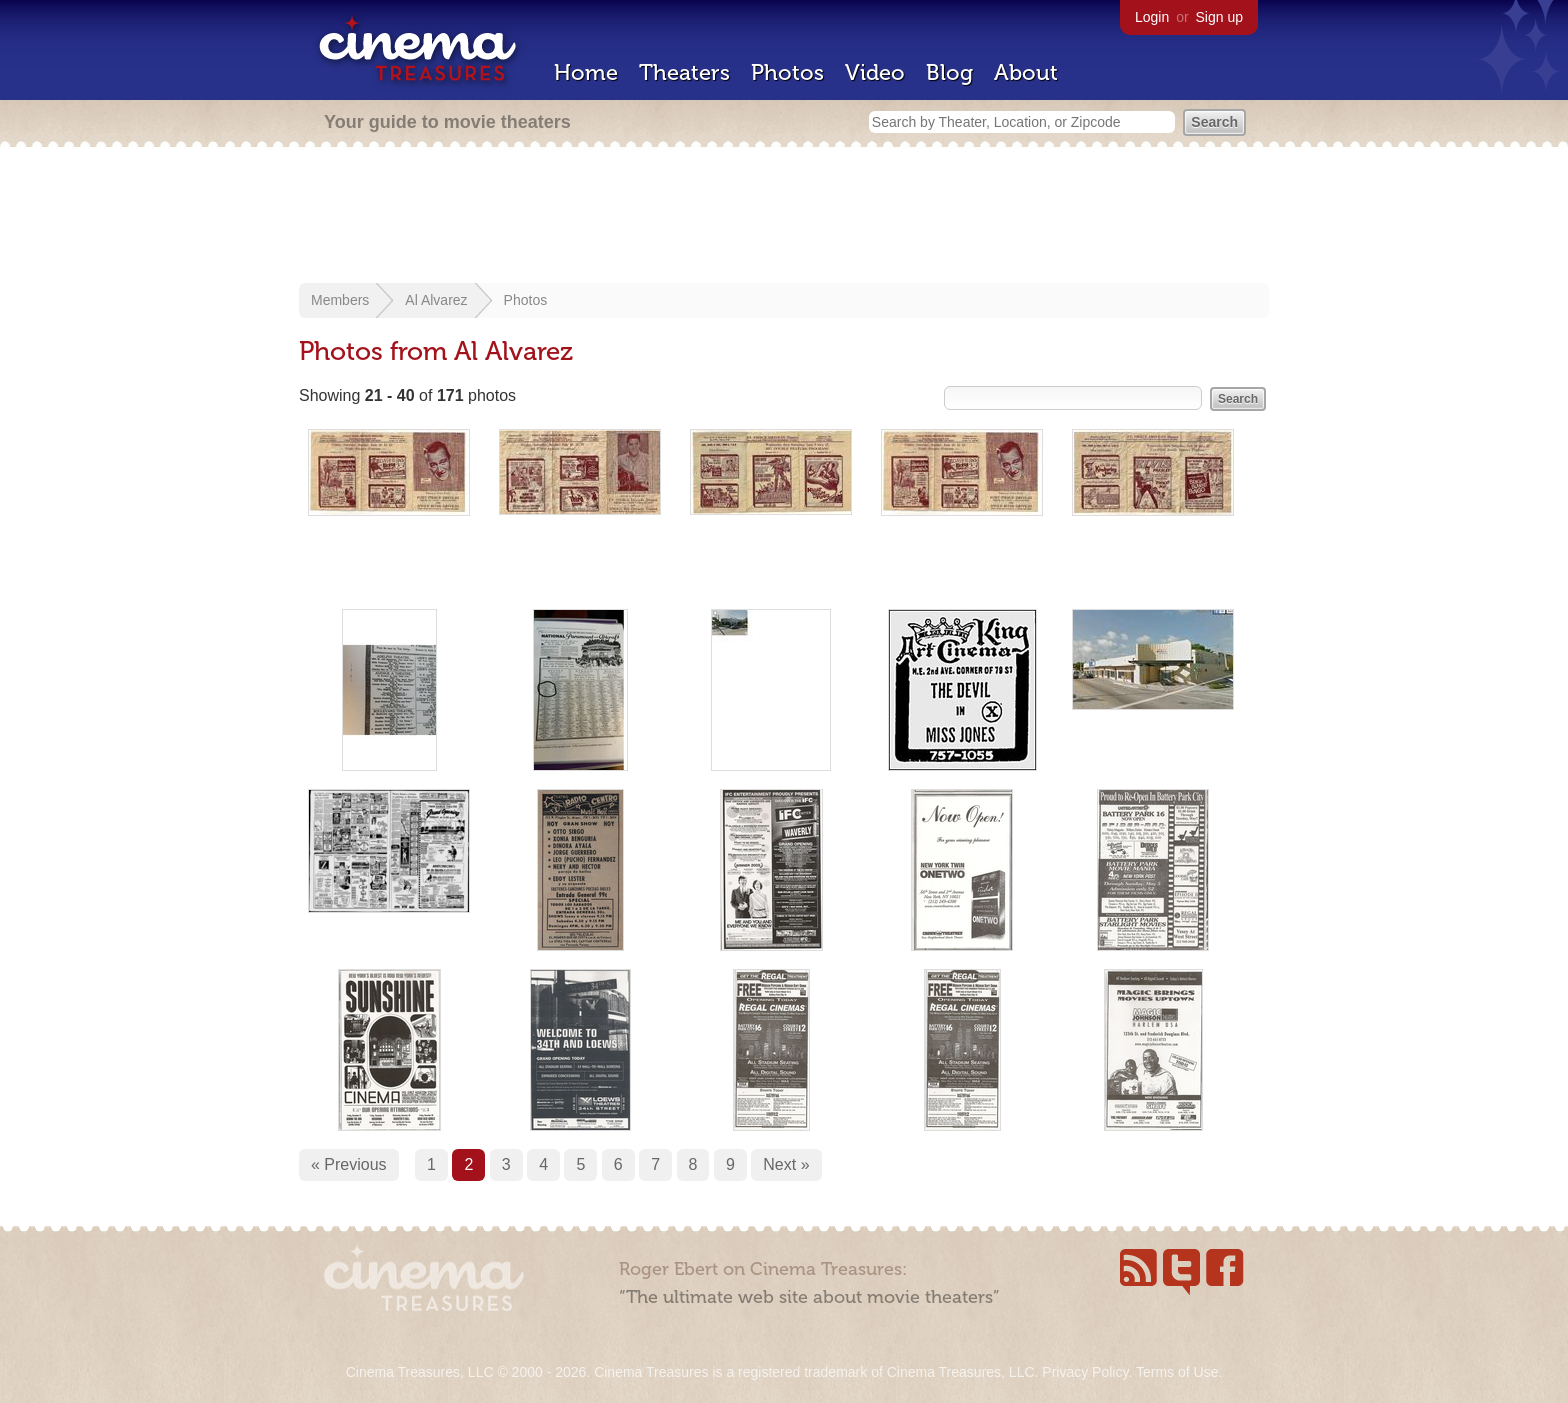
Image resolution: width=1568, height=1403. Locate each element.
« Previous (349, 1164)
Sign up (1219, 17)
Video (875, 72)
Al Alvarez (436, 300)
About (1026, 72)
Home (586, 72)
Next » (786, 1164)
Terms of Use (1177, 1372)
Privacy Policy (1085, 1372)
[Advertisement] (784, 217)
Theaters (684, 72)
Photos (787, 72)
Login (1152, 17)
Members (340, 300)
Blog (949, 72)
